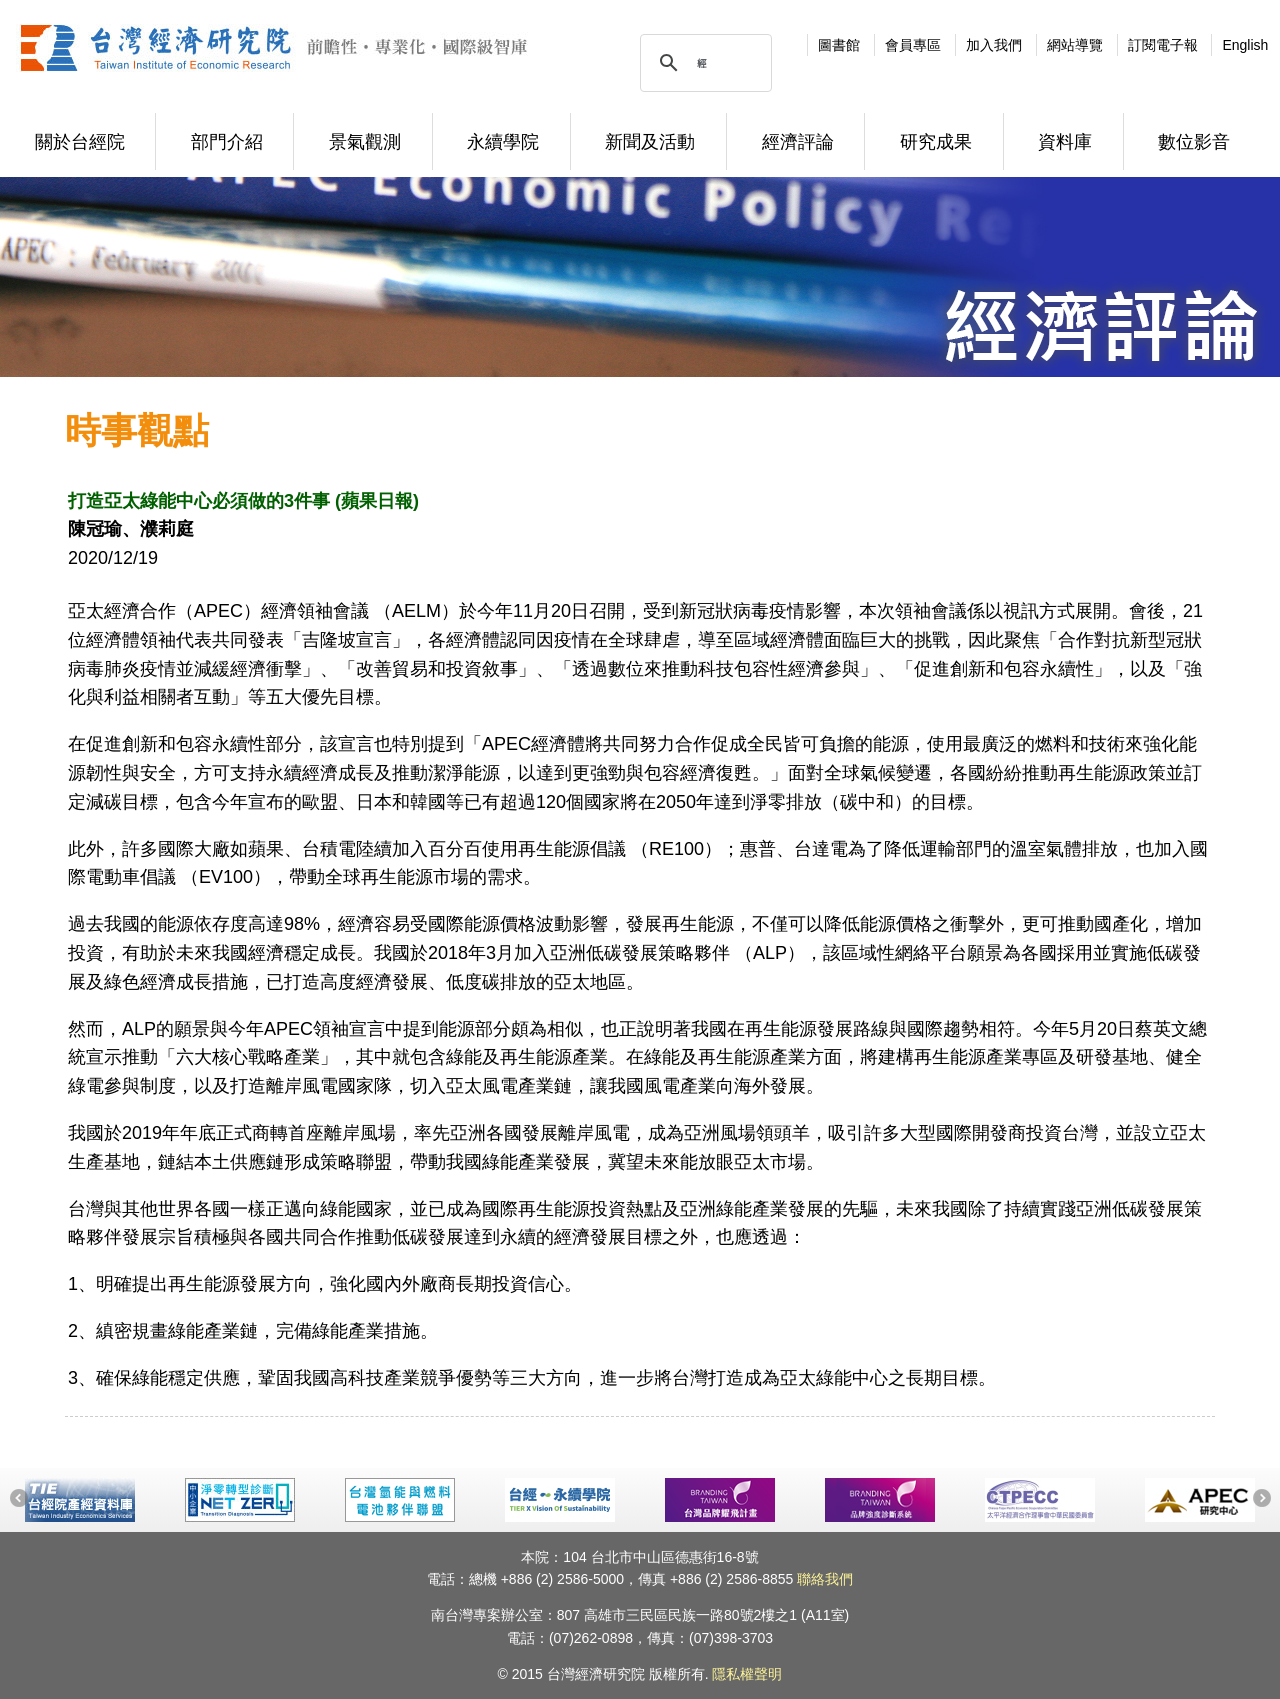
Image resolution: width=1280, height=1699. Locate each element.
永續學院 (503, 142)
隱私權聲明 (747, 1674)
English (1245, 45)
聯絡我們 (825, 1579)
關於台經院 (80, 142)
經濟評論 (798, 142)
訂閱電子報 (1163, 45)
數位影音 (1194, 142)
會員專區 (913, 45)
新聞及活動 (650, 142)
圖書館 (839, 45)
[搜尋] (703, 63)
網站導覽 (1075, 45)
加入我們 (994, 45)
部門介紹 (227, 142)
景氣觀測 (365, 142)
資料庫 (1065, 142)
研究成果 (936, 142)
